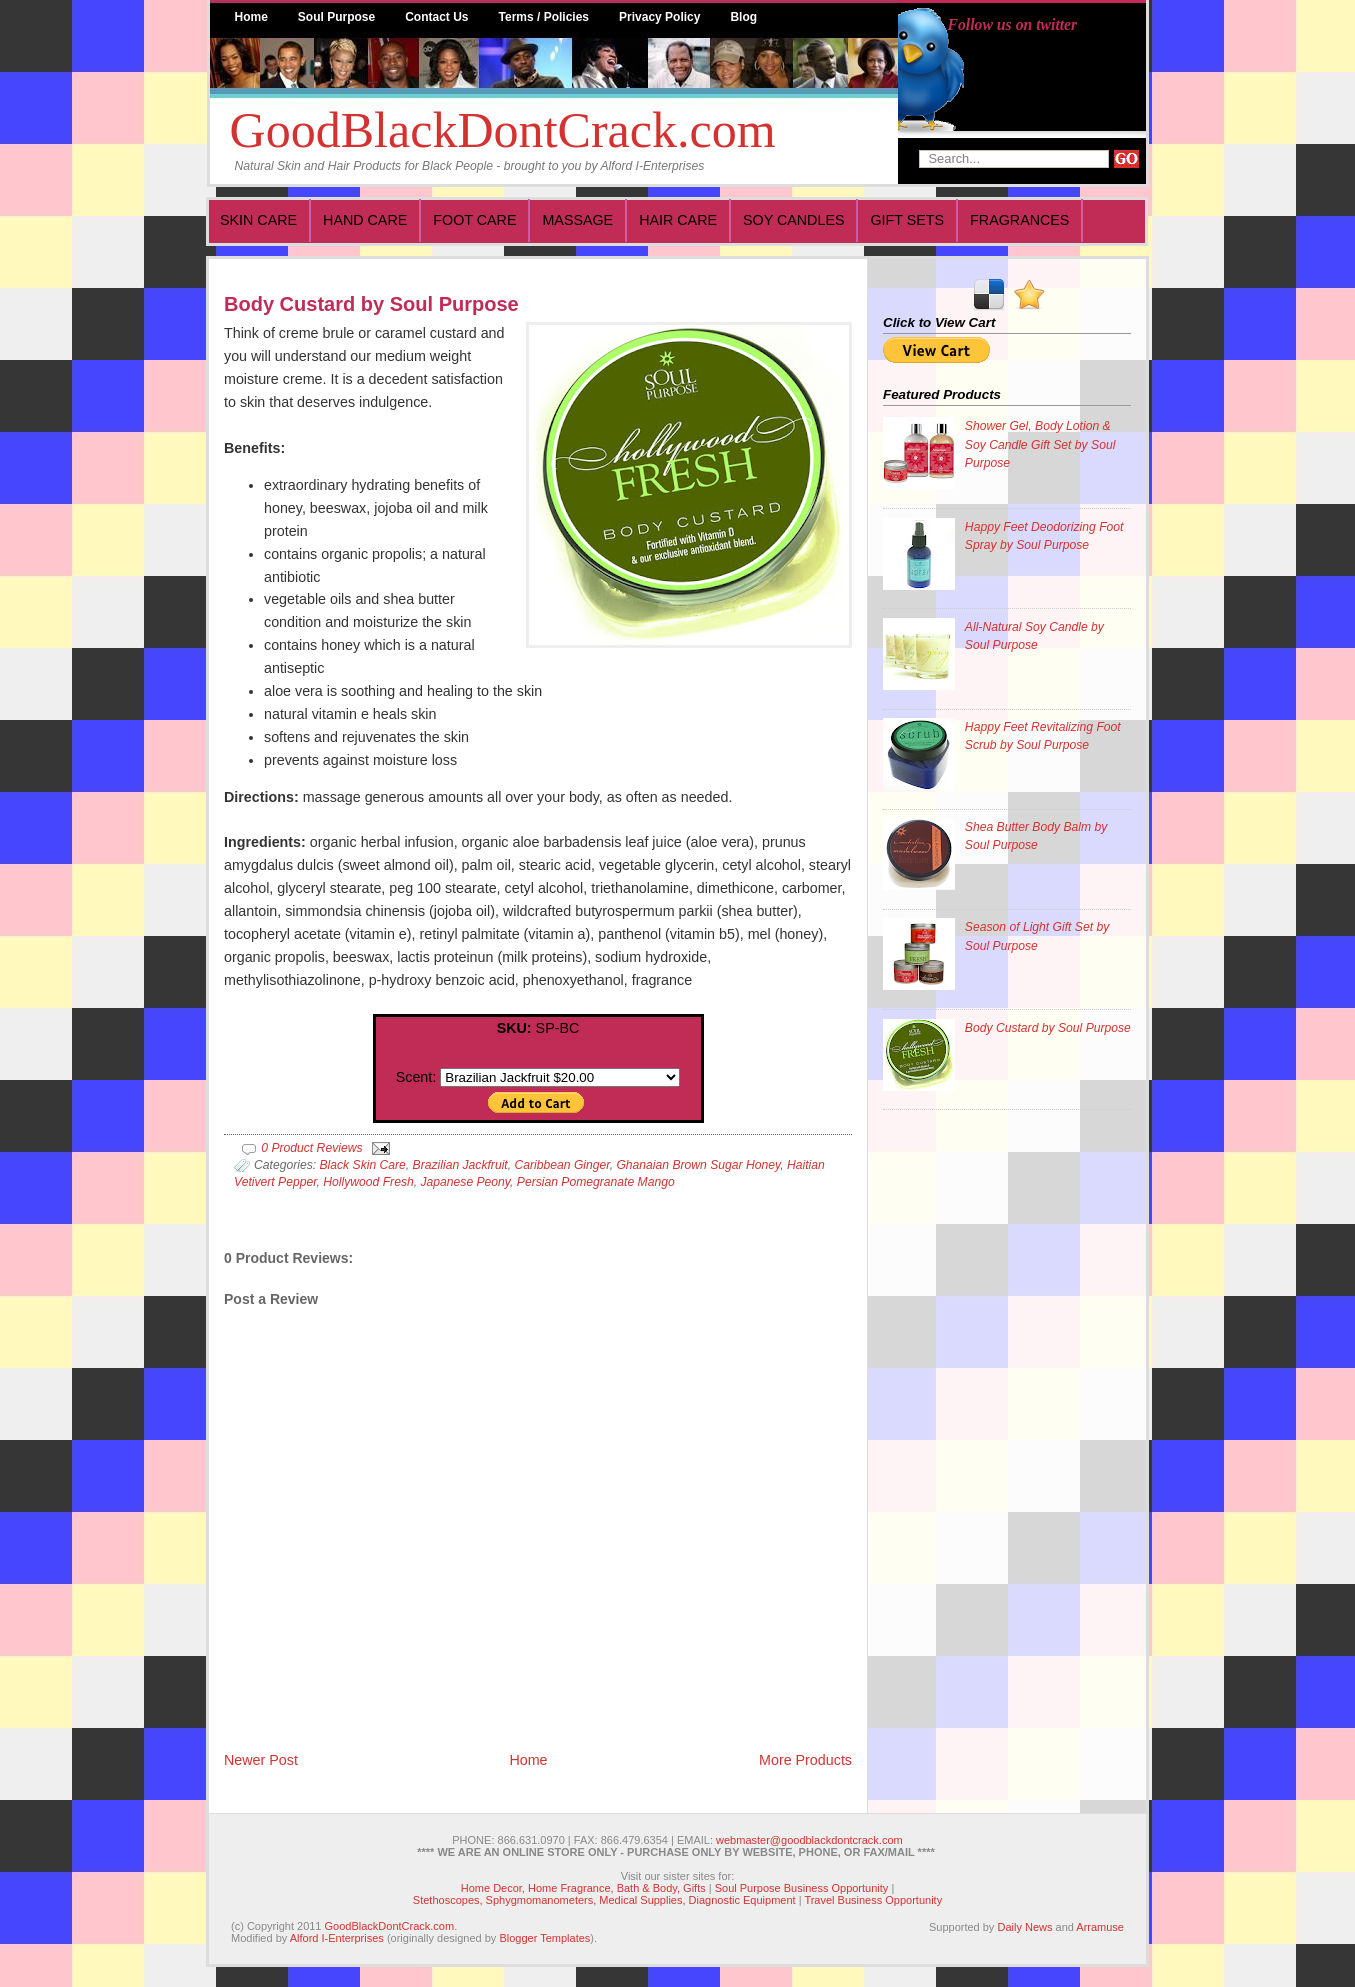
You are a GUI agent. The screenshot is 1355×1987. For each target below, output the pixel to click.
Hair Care (678, 220)
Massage (577, 220)
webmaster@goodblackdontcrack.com (809, 1840)
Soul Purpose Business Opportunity (802, 1888)
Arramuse (1100, 1927)
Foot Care (474, 220)
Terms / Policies (544, 17)
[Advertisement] (963, 1429)
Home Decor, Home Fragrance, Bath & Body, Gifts (583, 1888)
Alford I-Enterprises (337, 1938)
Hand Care (365, 220)
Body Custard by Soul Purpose (371, 304)
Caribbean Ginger (561, 1165)
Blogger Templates (544, 1938)
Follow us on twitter (1013, 24)
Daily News (1024, 1927)
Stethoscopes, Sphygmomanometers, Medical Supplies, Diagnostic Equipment (604, 1900)
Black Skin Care (362, 1165)
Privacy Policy (659, 17)
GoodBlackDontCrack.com (503, 130)
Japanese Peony (465, 1182)
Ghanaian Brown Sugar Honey (698, 1165)
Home (251, 17)
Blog (743, 17)
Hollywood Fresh (368, 1182)
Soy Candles (793, 220)
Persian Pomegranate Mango (596, 1182)
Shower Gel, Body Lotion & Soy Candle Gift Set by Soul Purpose (1040, 444)
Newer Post (261, 1760)
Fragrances (1019, 220)
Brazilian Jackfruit (460, 1165)
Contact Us (436, 17)
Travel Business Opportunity (873, 1900)
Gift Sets (907, 220)
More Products (805, 1760)
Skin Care (258, 220)
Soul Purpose (336, 17)
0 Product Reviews (311, 1148)
